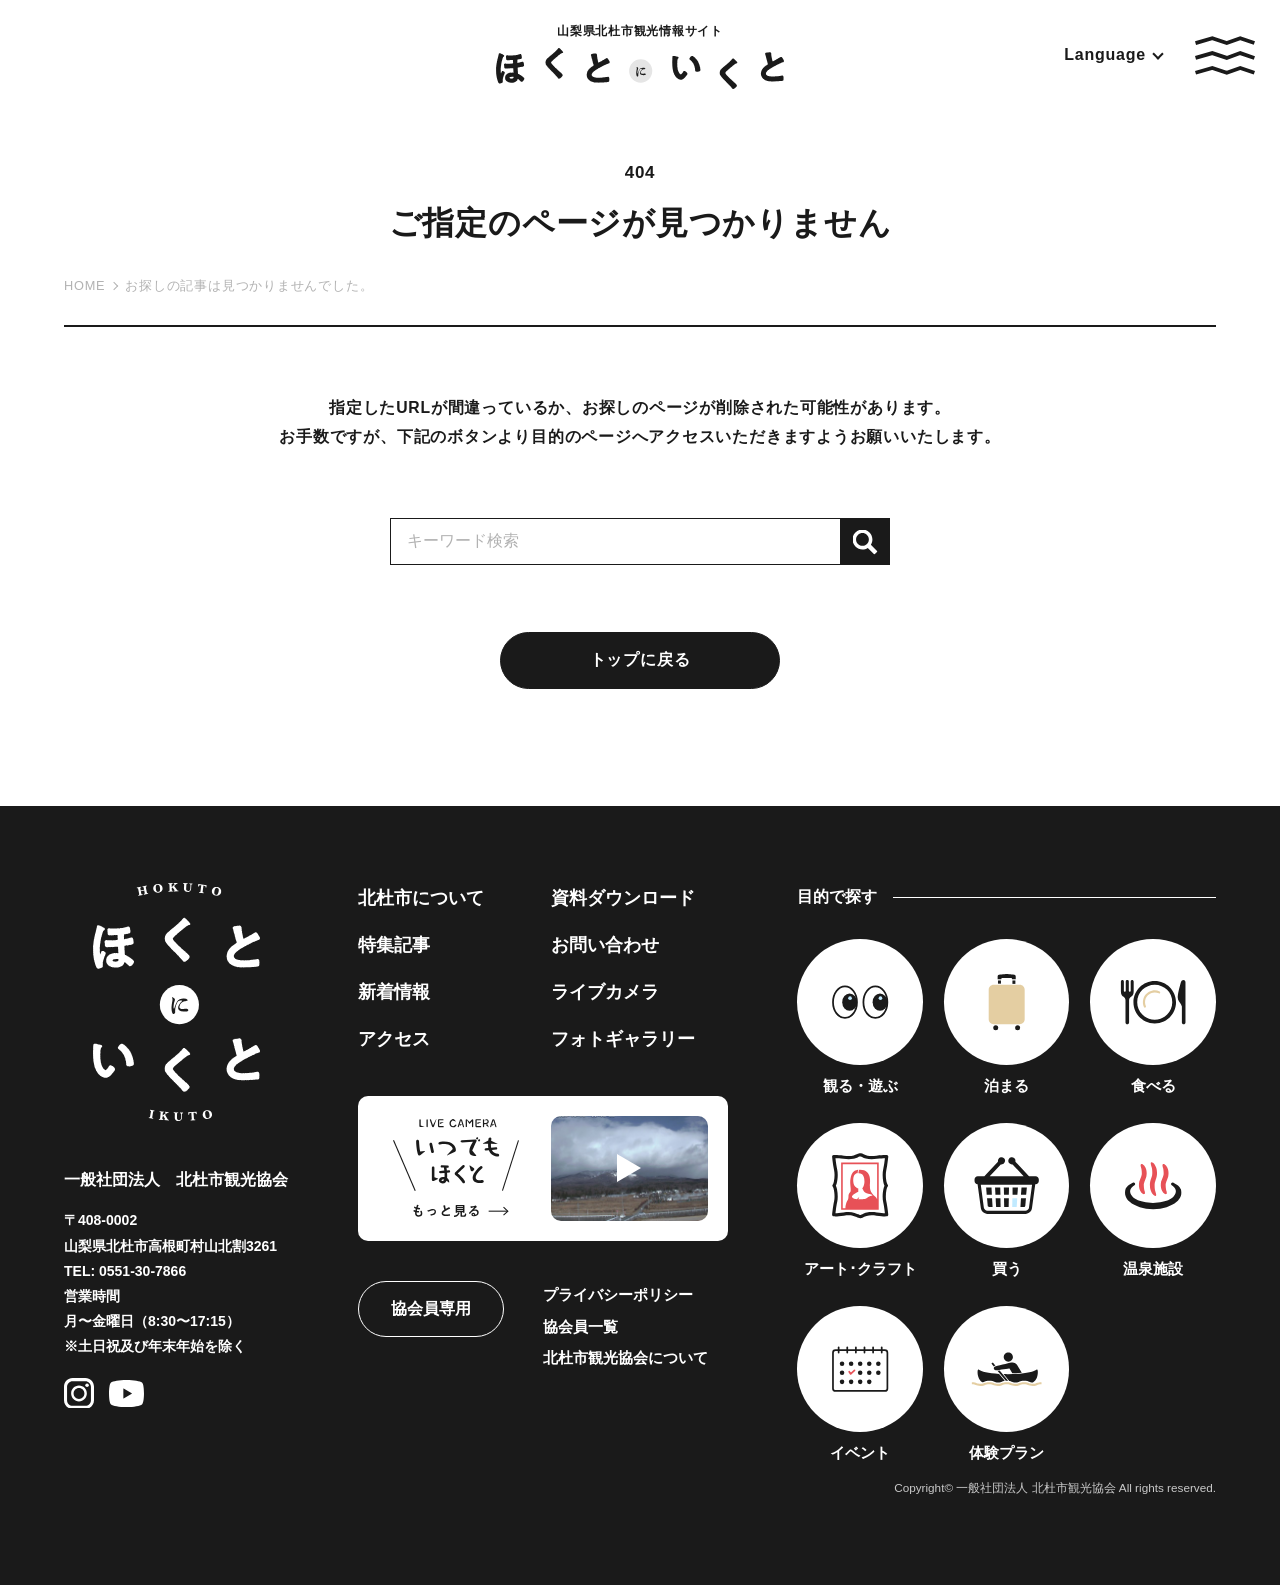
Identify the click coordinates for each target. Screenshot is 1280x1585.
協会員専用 (431, 1308)
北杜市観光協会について (625, 1357)
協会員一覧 (580, 1326)
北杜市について (421, 898)
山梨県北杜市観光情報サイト (640, 56)
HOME (84, 285)
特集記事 (394, 945)
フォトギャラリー (623, 1039)
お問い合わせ (605, 945)
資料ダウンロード (623, 898)
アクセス (394, 1039)
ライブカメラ (605, 992)
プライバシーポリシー (618, 1294)
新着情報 (394, 992)
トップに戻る (640, 659)
